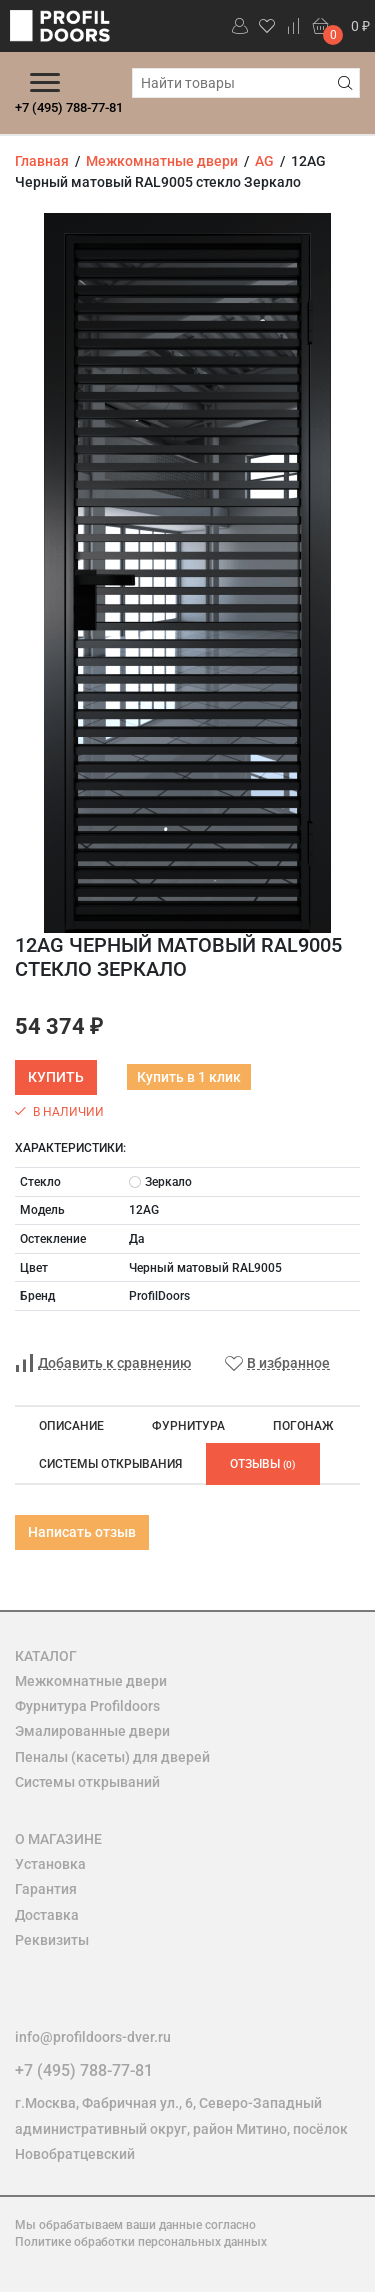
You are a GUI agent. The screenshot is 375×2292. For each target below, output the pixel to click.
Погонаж (303, 1426)
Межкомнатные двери (91, 1681)
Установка (50, 1864)
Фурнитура (188, 1426)
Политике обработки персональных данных (141, 2242)
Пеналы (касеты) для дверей (112, 1757)
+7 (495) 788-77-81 (69, 107)
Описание (71, 1426)
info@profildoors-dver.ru (93, 2037)
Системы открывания (110, 1464)
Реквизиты (52, 1940)
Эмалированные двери (92, 1731)
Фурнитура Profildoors (87, 1706)
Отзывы (263, 1464)
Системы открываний (87, 1782)
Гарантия (46, 1889)
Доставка (47, 1915)
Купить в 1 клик (189, 1077)
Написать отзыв (82, 1532)
